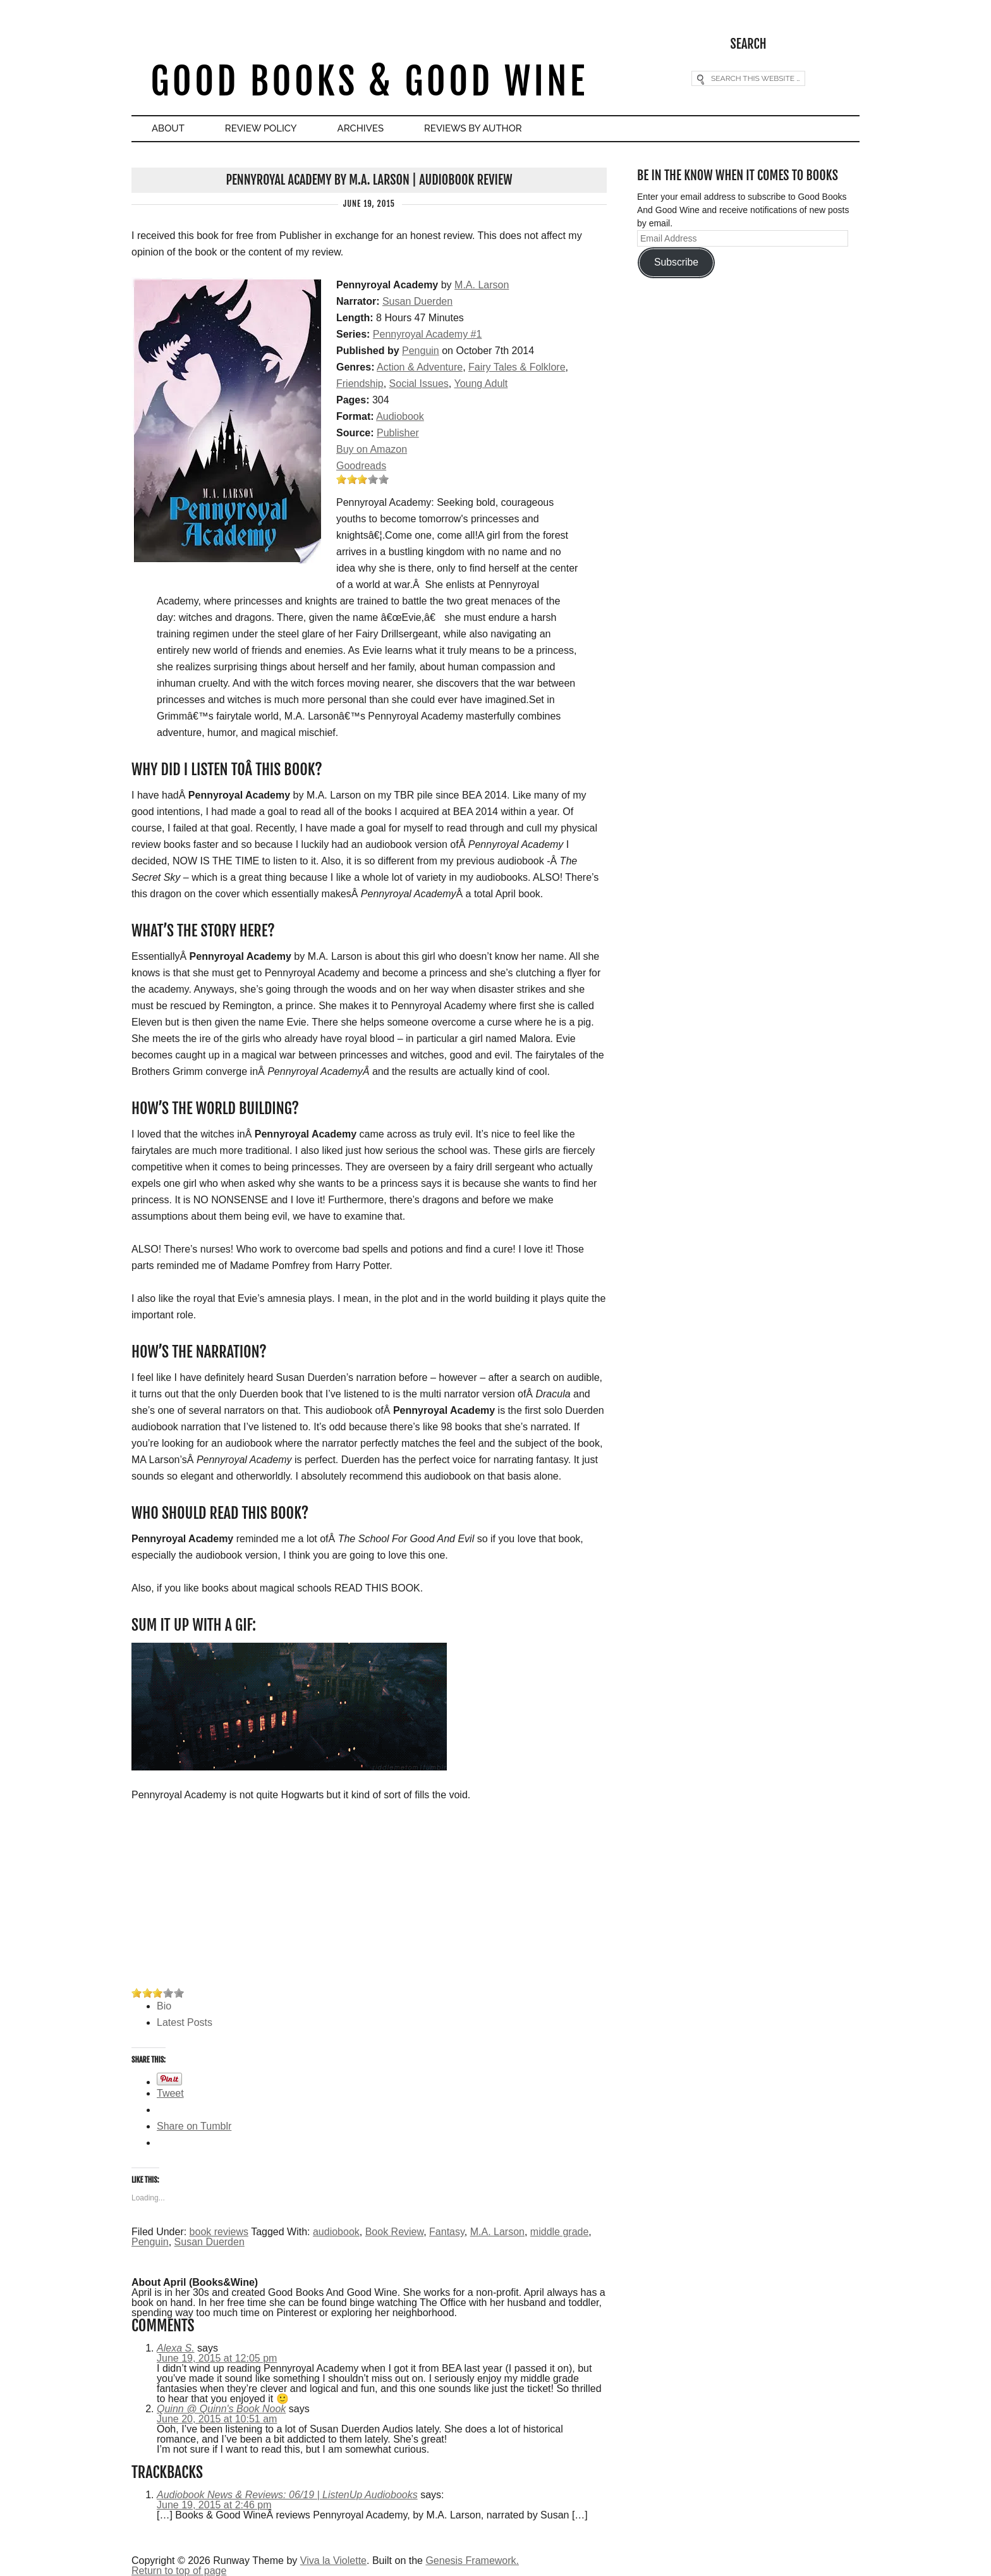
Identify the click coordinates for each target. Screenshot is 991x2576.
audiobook (336, 2231)
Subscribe (676, 262)
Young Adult (481, 383)
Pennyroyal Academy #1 (427, 334)
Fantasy (447, 2231)
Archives (360, 128)
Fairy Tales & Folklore (517, 367)
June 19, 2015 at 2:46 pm (214, 2504)
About (168, 128)
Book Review (394, 2231)
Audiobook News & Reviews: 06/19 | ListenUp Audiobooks (287, 2494)
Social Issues (419, 383)
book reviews (219, 2231)
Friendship (360, 383)
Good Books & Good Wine (368, 81)
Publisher (398, 432)
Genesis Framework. (472, 2560)
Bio (164, 2006)
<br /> (169, 1896)
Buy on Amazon (371, 449)
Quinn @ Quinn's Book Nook (221, 2408)
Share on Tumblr (194, 2126)
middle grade (559, 2231)
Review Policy (261, 128)
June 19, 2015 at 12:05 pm (217, 2358)
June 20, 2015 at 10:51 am (217, 2418)
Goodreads (361, 465)
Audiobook (400, 416)
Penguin (420, 350)
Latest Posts (184, 2022)
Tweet (170, 2093)
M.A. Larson (481, 284)
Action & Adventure (420, 367)
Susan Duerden (417, 301)
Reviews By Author (473, 128)
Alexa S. (176, 2348)
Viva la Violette (333, 2560)
